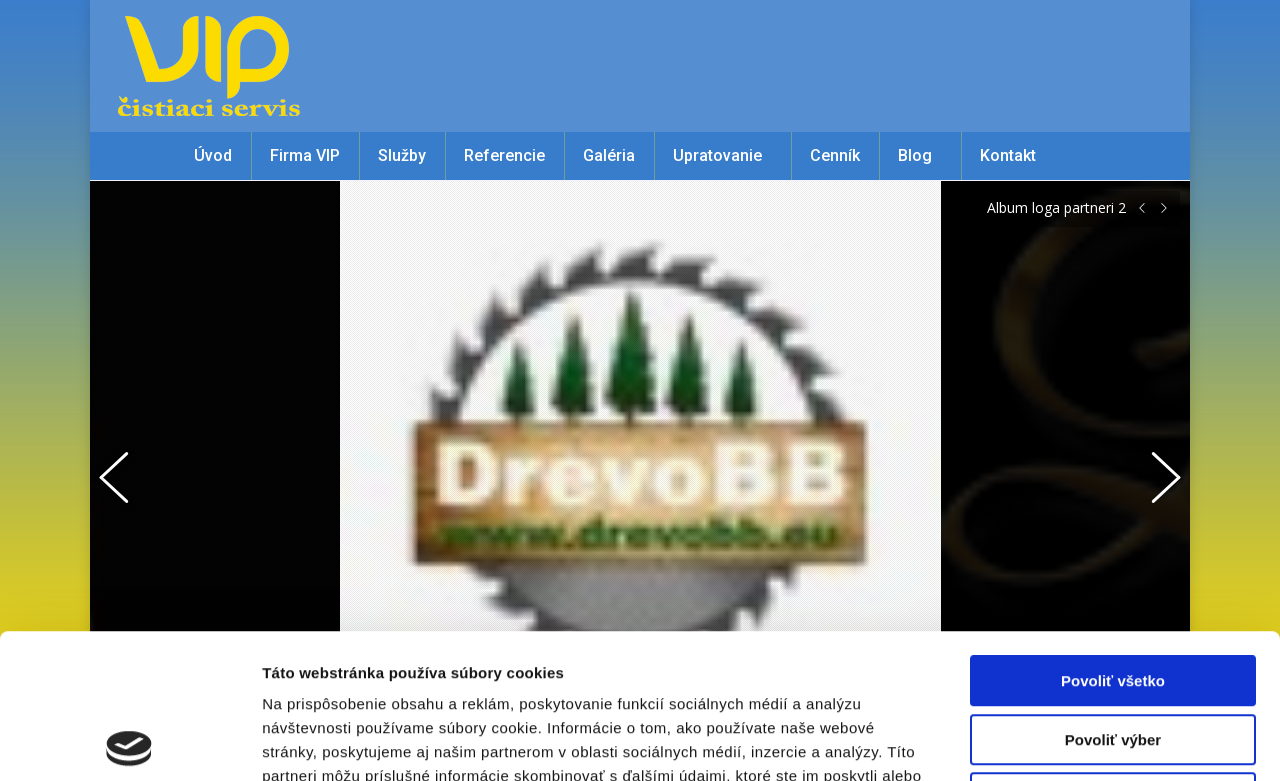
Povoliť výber (1113, 595)
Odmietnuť (1112, 653)
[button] (125, 473)
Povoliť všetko (1113, 536)
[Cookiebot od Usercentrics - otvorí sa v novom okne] (129, 742)
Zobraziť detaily (1045, 741)
